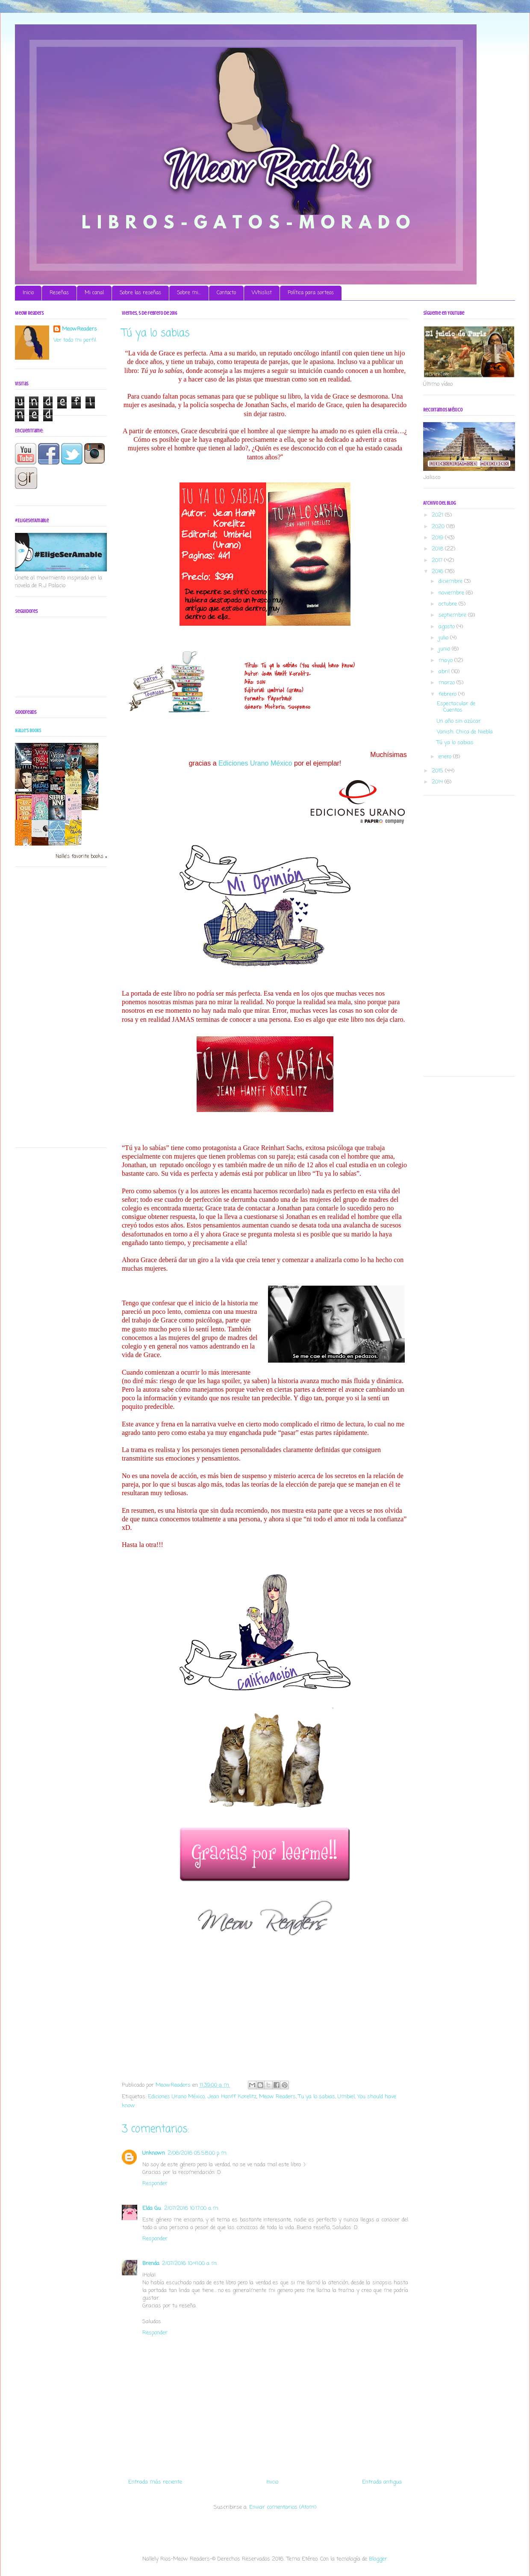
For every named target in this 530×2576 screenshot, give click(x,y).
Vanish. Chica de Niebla (465, 732)
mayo (446, 661)
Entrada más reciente (155, 2482)
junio (445, 649)
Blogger (378, 2559)
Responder (155, 2184)
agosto (447, 627)
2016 (438, 572)
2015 (438, 771)
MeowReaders (79, 329)
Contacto (226, 293)
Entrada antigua (382, 2482)
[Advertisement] (49, 1010)
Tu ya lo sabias (316, 2097)
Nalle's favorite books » (81, 856)
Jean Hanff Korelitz (231, 2097)
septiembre (453, 615)
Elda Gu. (152, 2208)
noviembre (452, 593)
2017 (438, 560)
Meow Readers (277, 2097)
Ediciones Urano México (254, 763)
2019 (438, 538)
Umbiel (346, 2097)
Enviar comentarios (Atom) (282, 2507)
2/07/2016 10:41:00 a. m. (190, 2264)
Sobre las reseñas (140, 293)
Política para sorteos (311, 293)
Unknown (153, 2153)
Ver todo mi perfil (74, 340)
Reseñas (59, 293)
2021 (438, 515)
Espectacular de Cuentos (456, 707)
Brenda (150, 2264)
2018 (438, 549)
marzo (447, 683)
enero (446, 757)
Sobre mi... (189, 293)
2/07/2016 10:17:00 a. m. (191, 2208)
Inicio (28, 293)
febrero (448, 694)
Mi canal (94, 293)
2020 (439, 527)
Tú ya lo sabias (455, 743)
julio (444, 638)
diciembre (451, 581)
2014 (438, 782)
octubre (449, 604)
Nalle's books (28, 730)
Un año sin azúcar (459, 721)
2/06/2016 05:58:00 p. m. (197, 2153)
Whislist (262, 293)
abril (445, 672)
